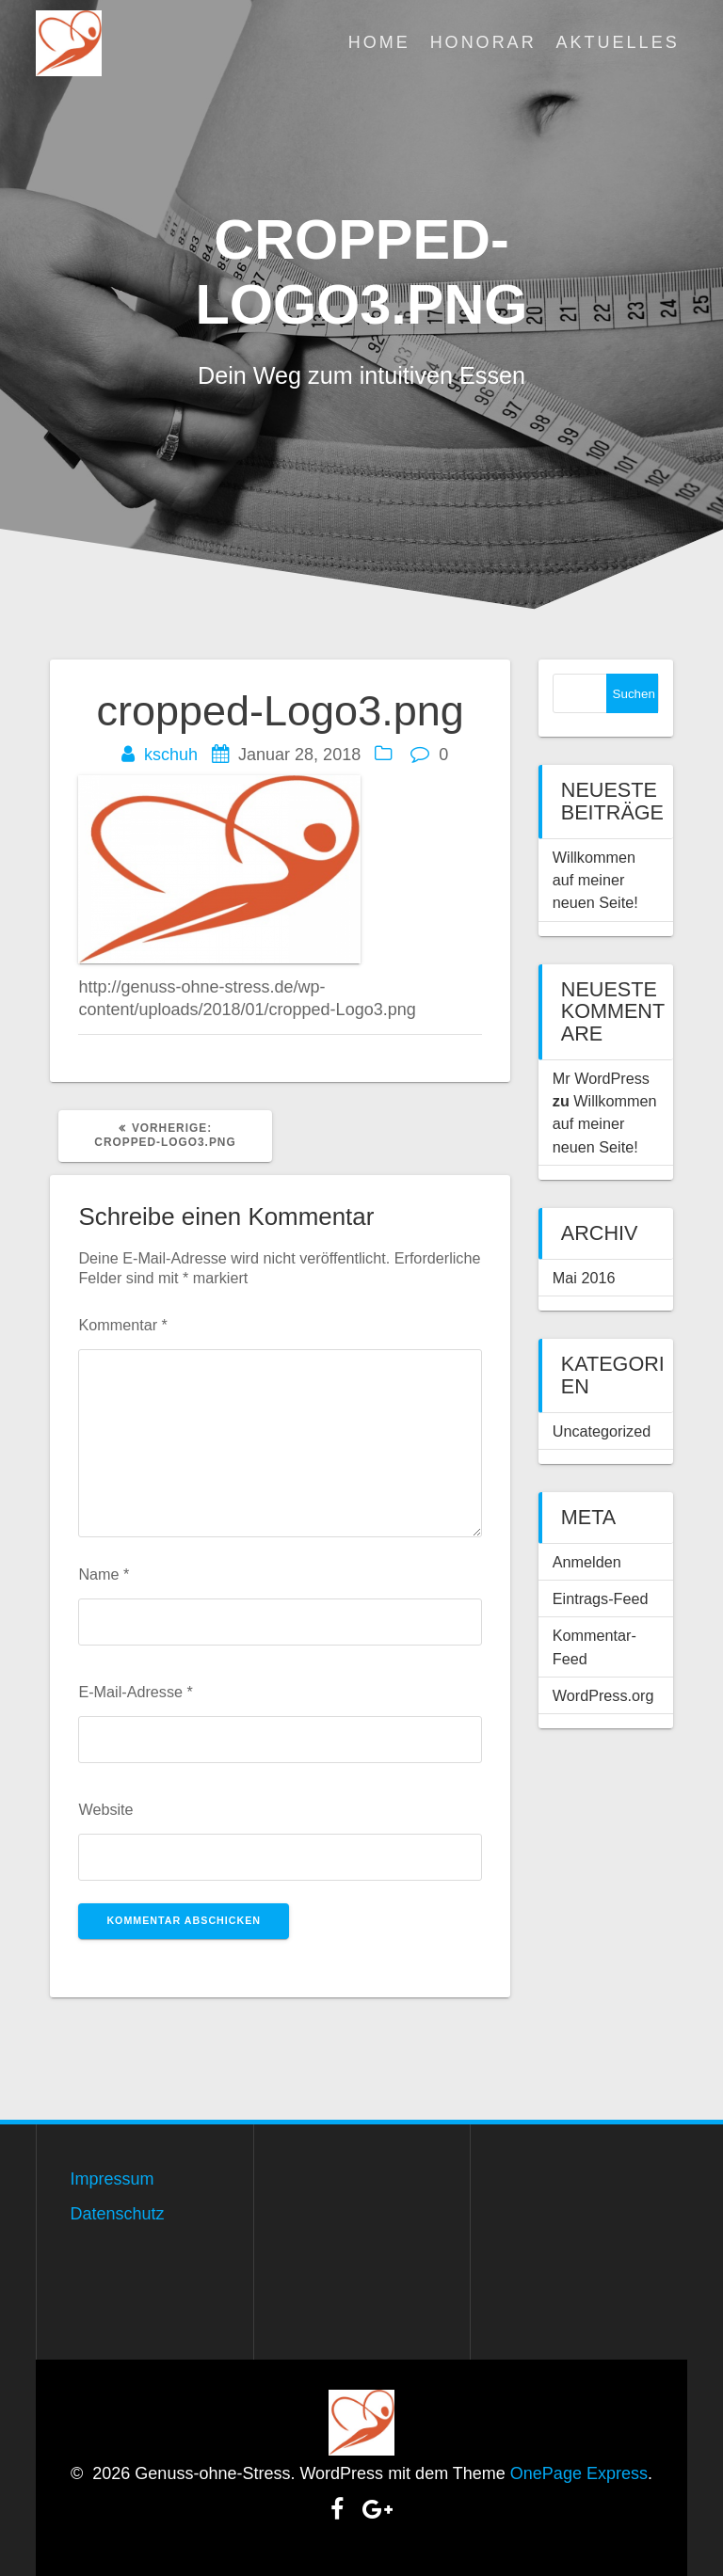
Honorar (483, 42)
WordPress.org (603, 1695)
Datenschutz (117, 2213)
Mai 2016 (584, 1277)
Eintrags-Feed (601, 1598)
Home (379, 42)
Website (105, 1809)
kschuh (171, 754)
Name (103, 1574)
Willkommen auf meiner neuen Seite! (595, 880)
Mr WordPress (601, 1078)
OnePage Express (579, 2473)
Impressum (111, 2179)
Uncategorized (602, 1431)
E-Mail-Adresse (135, 1691)
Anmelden (587, 1561)
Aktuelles (618, 42)
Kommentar (122, 1324)
